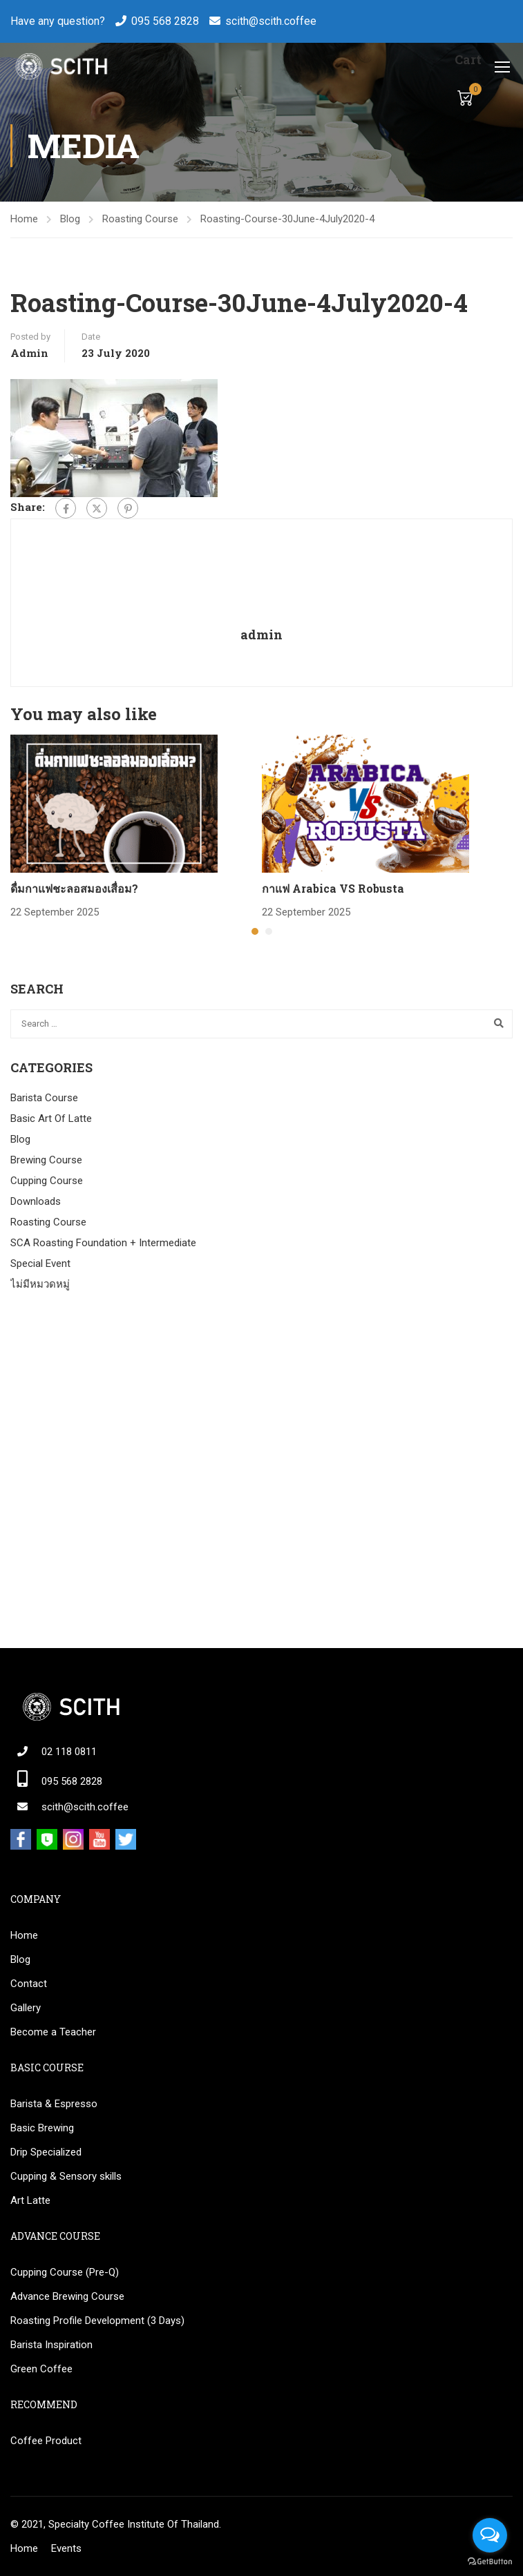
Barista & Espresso (53, 2104)
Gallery (25, 2008)
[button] (254, 931)
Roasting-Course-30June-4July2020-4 (287, 219)
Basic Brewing (42, 2128)
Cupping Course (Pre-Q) (64, 2272)
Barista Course (44, 1098)
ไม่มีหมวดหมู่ (40, 1284)
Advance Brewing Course (67, 2296)
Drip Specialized (46, 2152)
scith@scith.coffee (270, 21)
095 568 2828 (165, 21)
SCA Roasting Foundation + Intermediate (103, 1243)
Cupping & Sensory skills (66, 2176)
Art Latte (30, 2200)
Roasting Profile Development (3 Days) (97, 2320)
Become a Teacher (53, 2032)
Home (24, 219)
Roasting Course (140, 219)
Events (66, 2548)
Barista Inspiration (51, 2344)
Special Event (40, 1263)
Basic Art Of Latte (51, 1118)
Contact (28, 1983)
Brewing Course (46, 1160)
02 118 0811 (69, 1751)
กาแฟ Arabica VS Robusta (333, 888)
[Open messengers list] (490, 2535)
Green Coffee (41, 2369)
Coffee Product (46, 2440)
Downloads (35, 1201)
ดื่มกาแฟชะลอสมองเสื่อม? (74, 888)
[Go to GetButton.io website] (490, 2561)
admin (29, 353)
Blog (70, 219)
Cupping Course (46, 1180)
